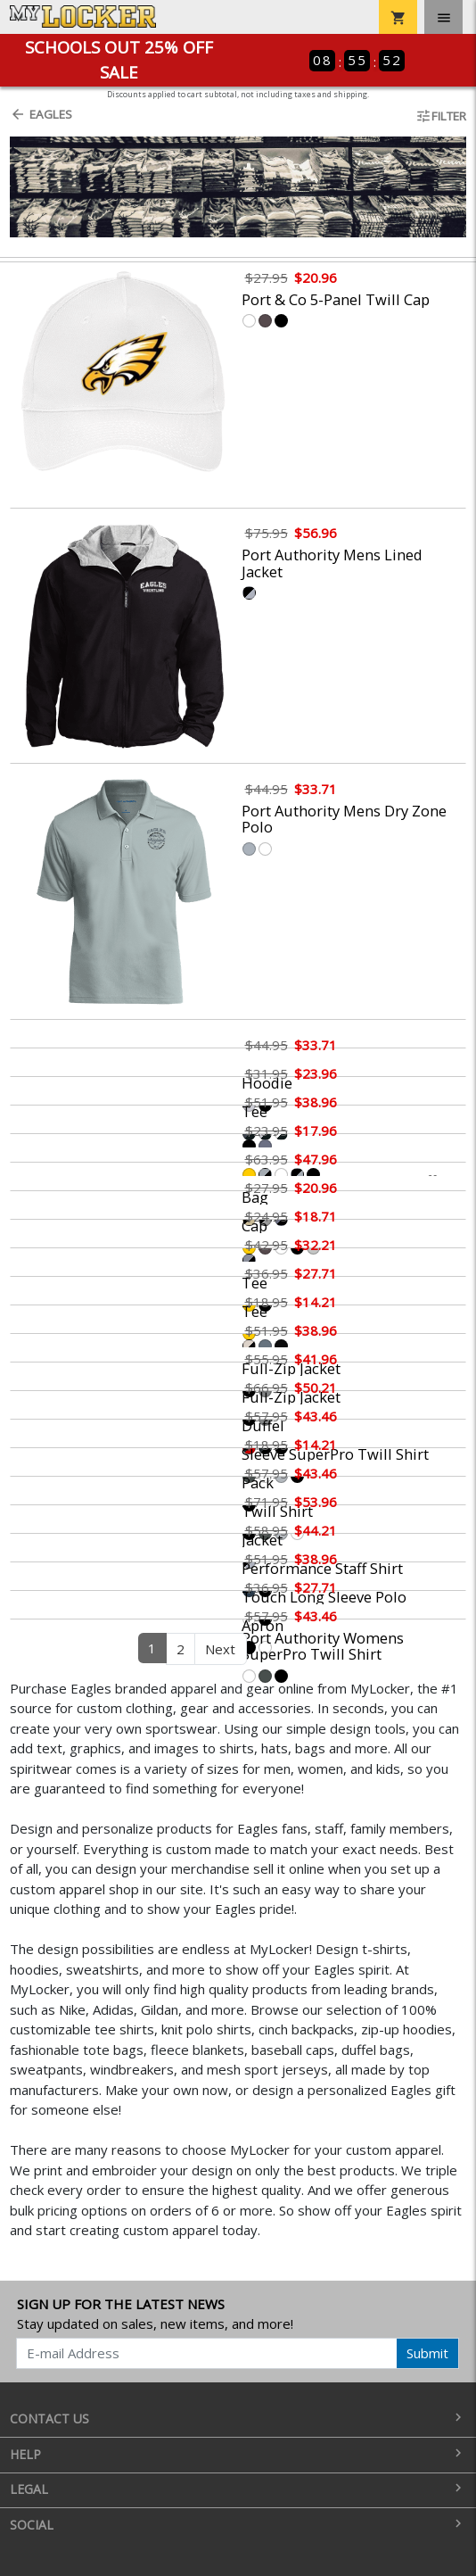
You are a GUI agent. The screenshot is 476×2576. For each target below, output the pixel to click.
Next (220, 1649)
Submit (427, 2353)
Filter (440, 116)
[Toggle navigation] (443, 17)
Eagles (41, 114)
